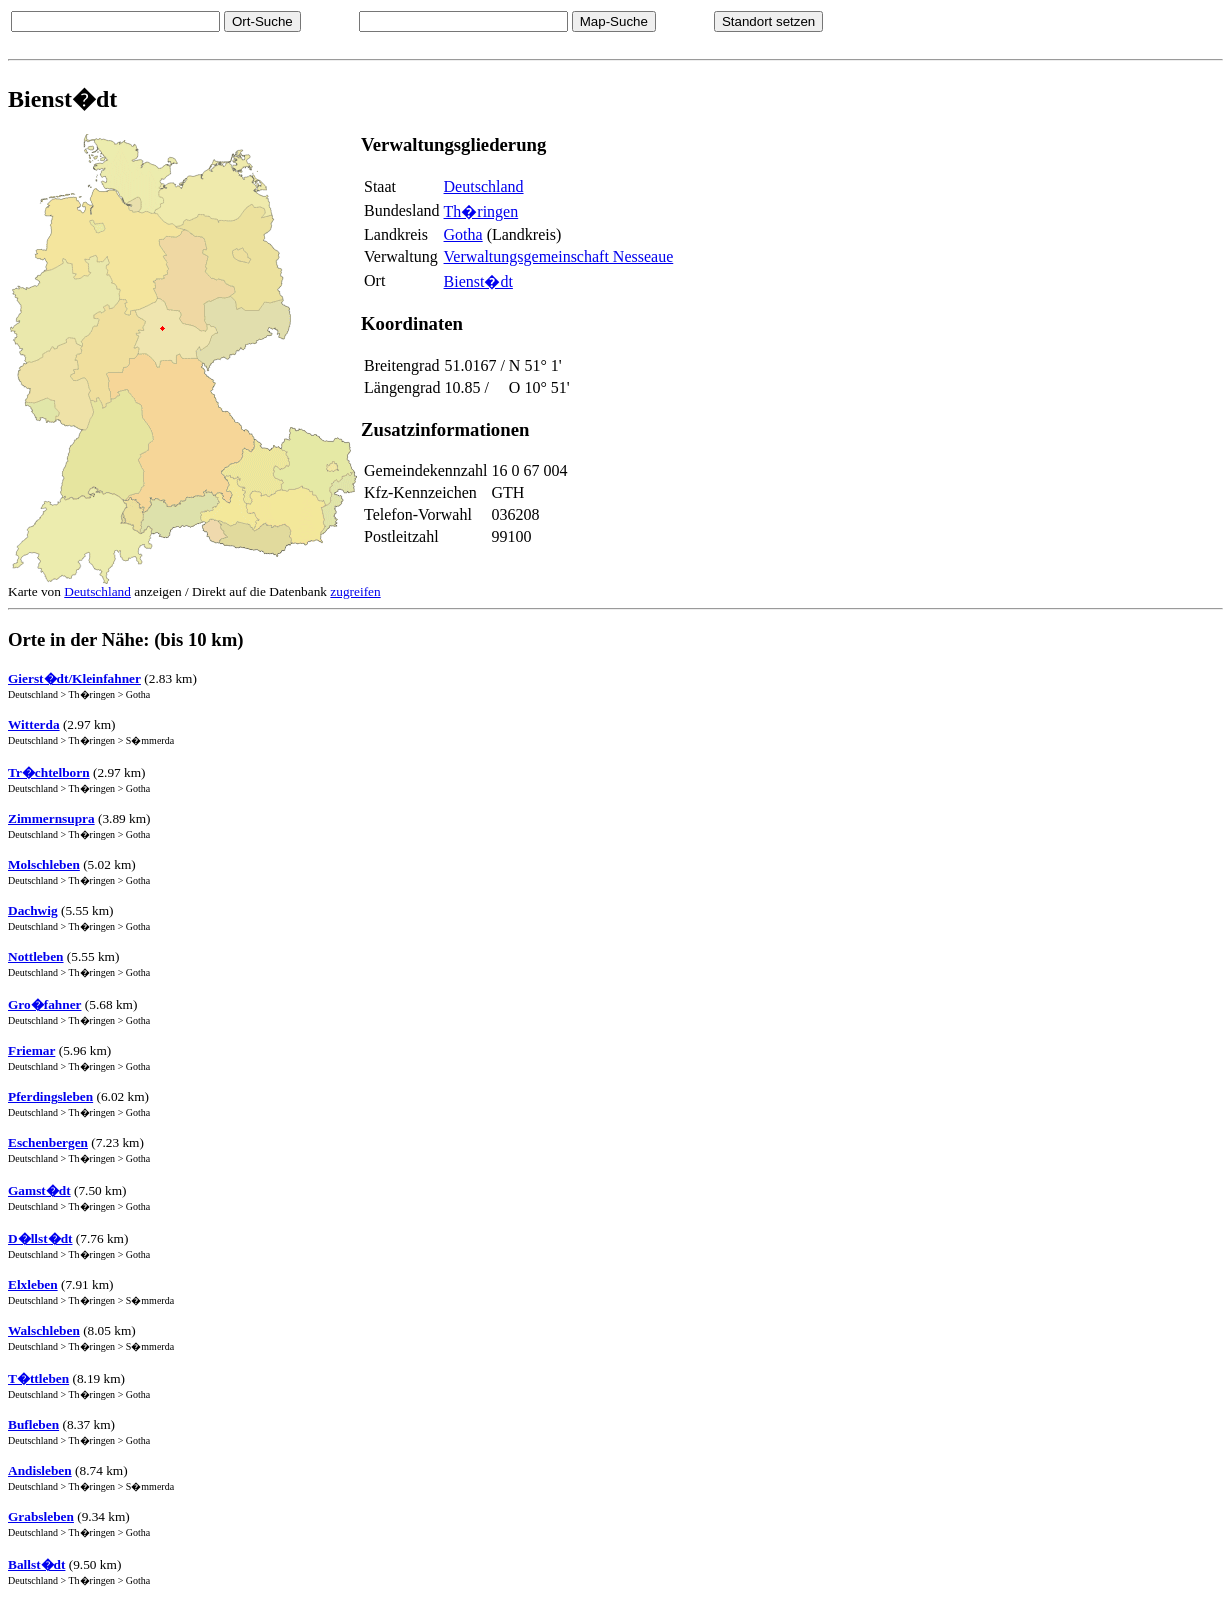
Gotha (463, 234)
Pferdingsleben (50, 1096)
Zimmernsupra (51, 818)
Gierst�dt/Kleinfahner (74, 678)
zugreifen (355, 591)
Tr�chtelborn (49, 772)
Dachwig (33, 910)
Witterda (34, 724)
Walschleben (44, 1330)
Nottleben (36, 956)
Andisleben (40, 1470)
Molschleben (44, 864)
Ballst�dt (36, 1564)
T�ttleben (38, 1378)
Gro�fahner (44, 1004)
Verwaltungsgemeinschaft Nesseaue (559, 256)
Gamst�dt (39, 1190)
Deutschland (484, 186)
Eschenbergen (48, 1142)
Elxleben (33, 1284)
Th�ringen (481, 211)
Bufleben (33, 1424)
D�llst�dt (40, 1238)
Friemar (31, 1050)
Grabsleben (41, 1516)
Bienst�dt (478, 281)
